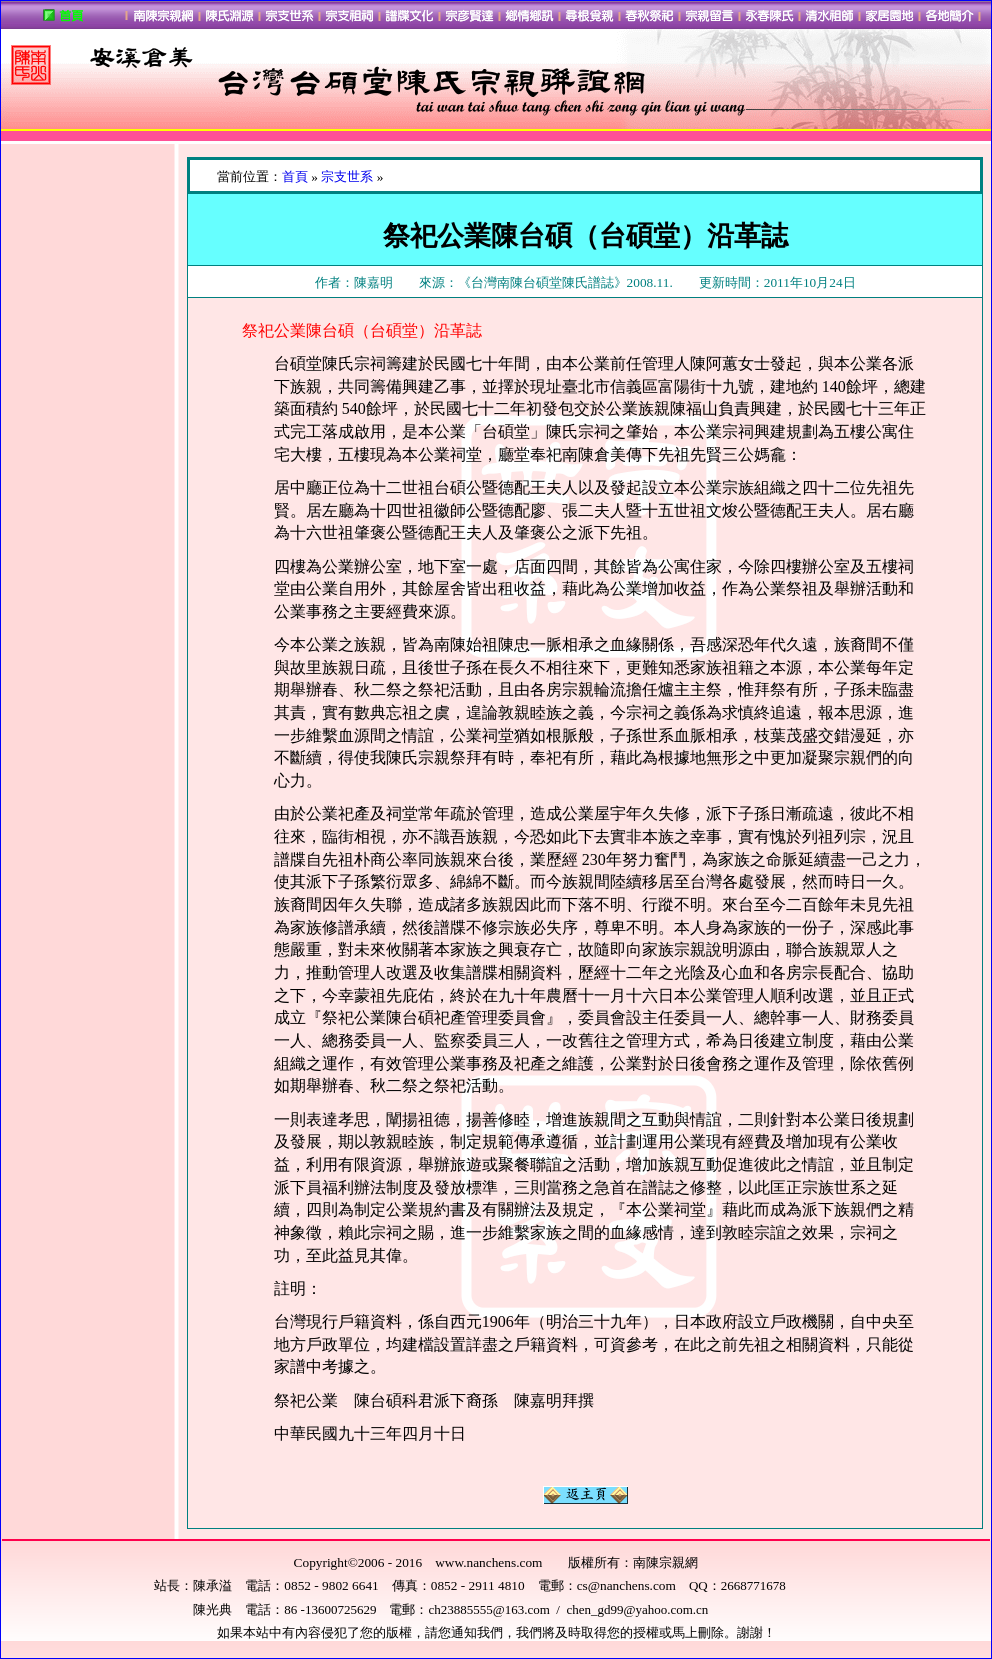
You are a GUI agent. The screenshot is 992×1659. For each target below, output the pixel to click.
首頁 (295, 176)
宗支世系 (347, 176)
